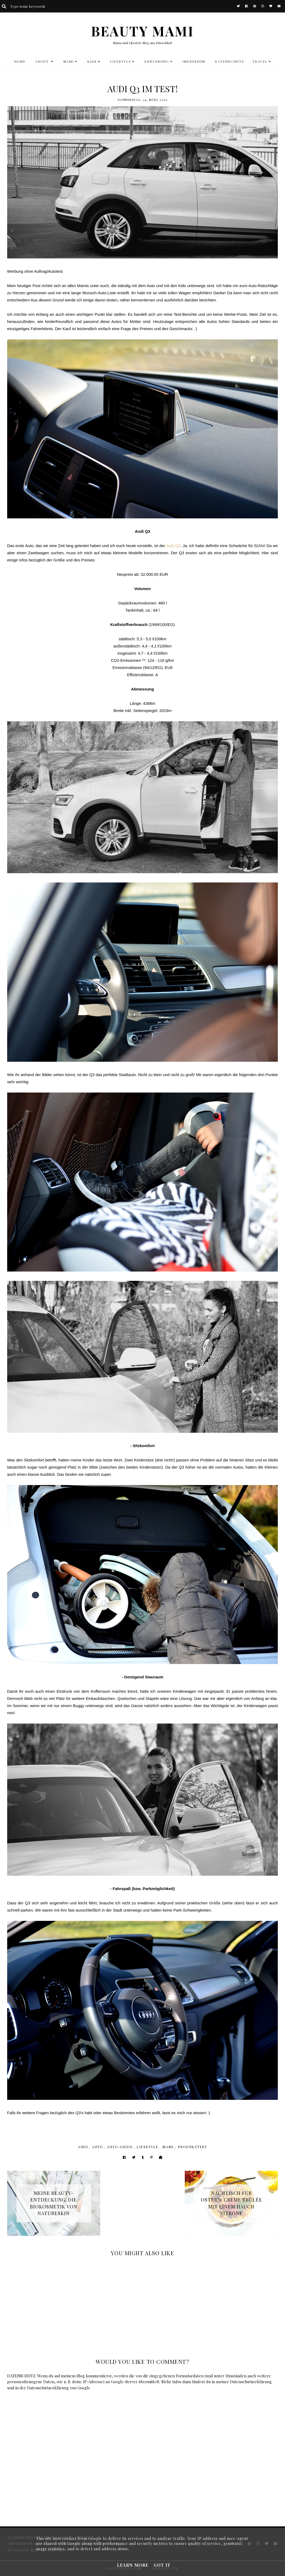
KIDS (92, 61)
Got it (162, 2565)
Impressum (193, 61)
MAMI (68, 61)
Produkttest (192, 2146)
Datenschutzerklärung (251, 2381)
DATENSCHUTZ (229, 61)
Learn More (132, 2565)
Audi (83, 2146)
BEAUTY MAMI (142, 31)
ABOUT (42, 61)
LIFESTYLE (120, 61)
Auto (97, 2146)
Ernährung (156, 61)
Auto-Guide (120, 2146)
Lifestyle (147, 2146)
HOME (20, 61)
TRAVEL (259, 61)
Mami (168, 2146)
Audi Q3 (173, 545)
